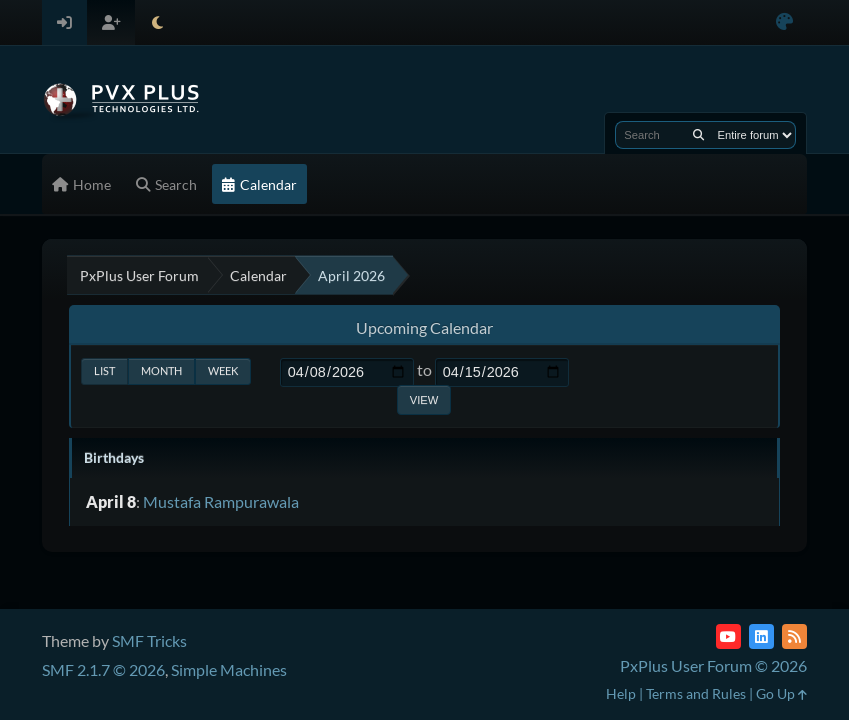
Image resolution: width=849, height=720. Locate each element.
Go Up (781, 693)
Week (223, 370)
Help (621, 693)
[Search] (698, 135)
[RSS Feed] (794, 636)
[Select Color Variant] (784, 22)
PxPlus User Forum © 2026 (713, 665)
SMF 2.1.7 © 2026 (103, 669)
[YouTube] (728, 636)
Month (161, 370)
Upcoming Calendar (424, 327)
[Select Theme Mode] (157, 22)
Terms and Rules (696, 693)
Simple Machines (229, 669)
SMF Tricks (149, 640)
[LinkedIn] (761, 636)
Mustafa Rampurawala (221, 501)
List (104, 370)
